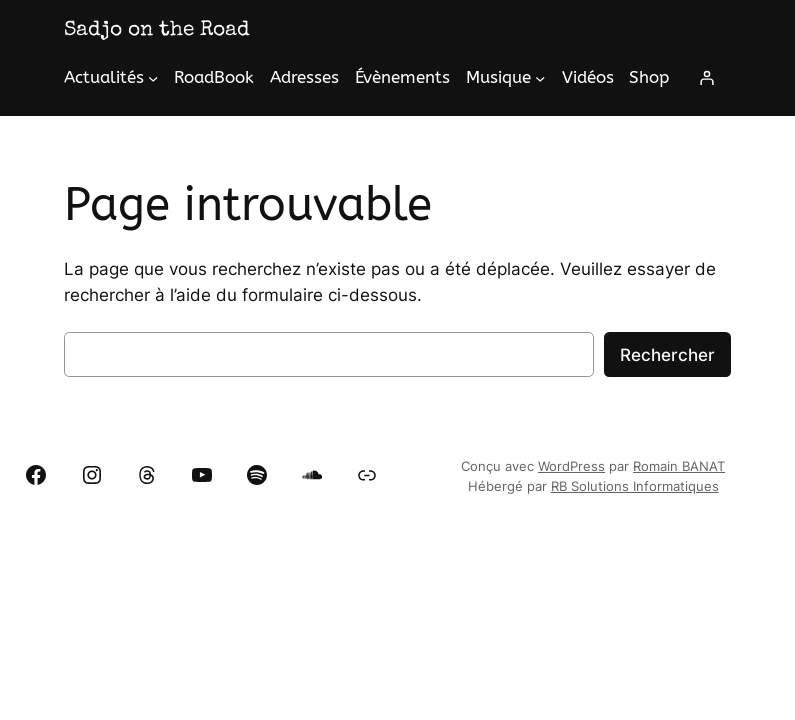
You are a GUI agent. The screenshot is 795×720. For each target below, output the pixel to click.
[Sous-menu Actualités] (153, 78)
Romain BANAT (679, 466)
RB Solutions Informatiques (635, 486)
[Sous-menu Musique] (540, 78)
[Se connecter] (706, 77)
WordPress (571, 466)
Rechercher (667, 355)
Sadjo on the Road (157, 30)
